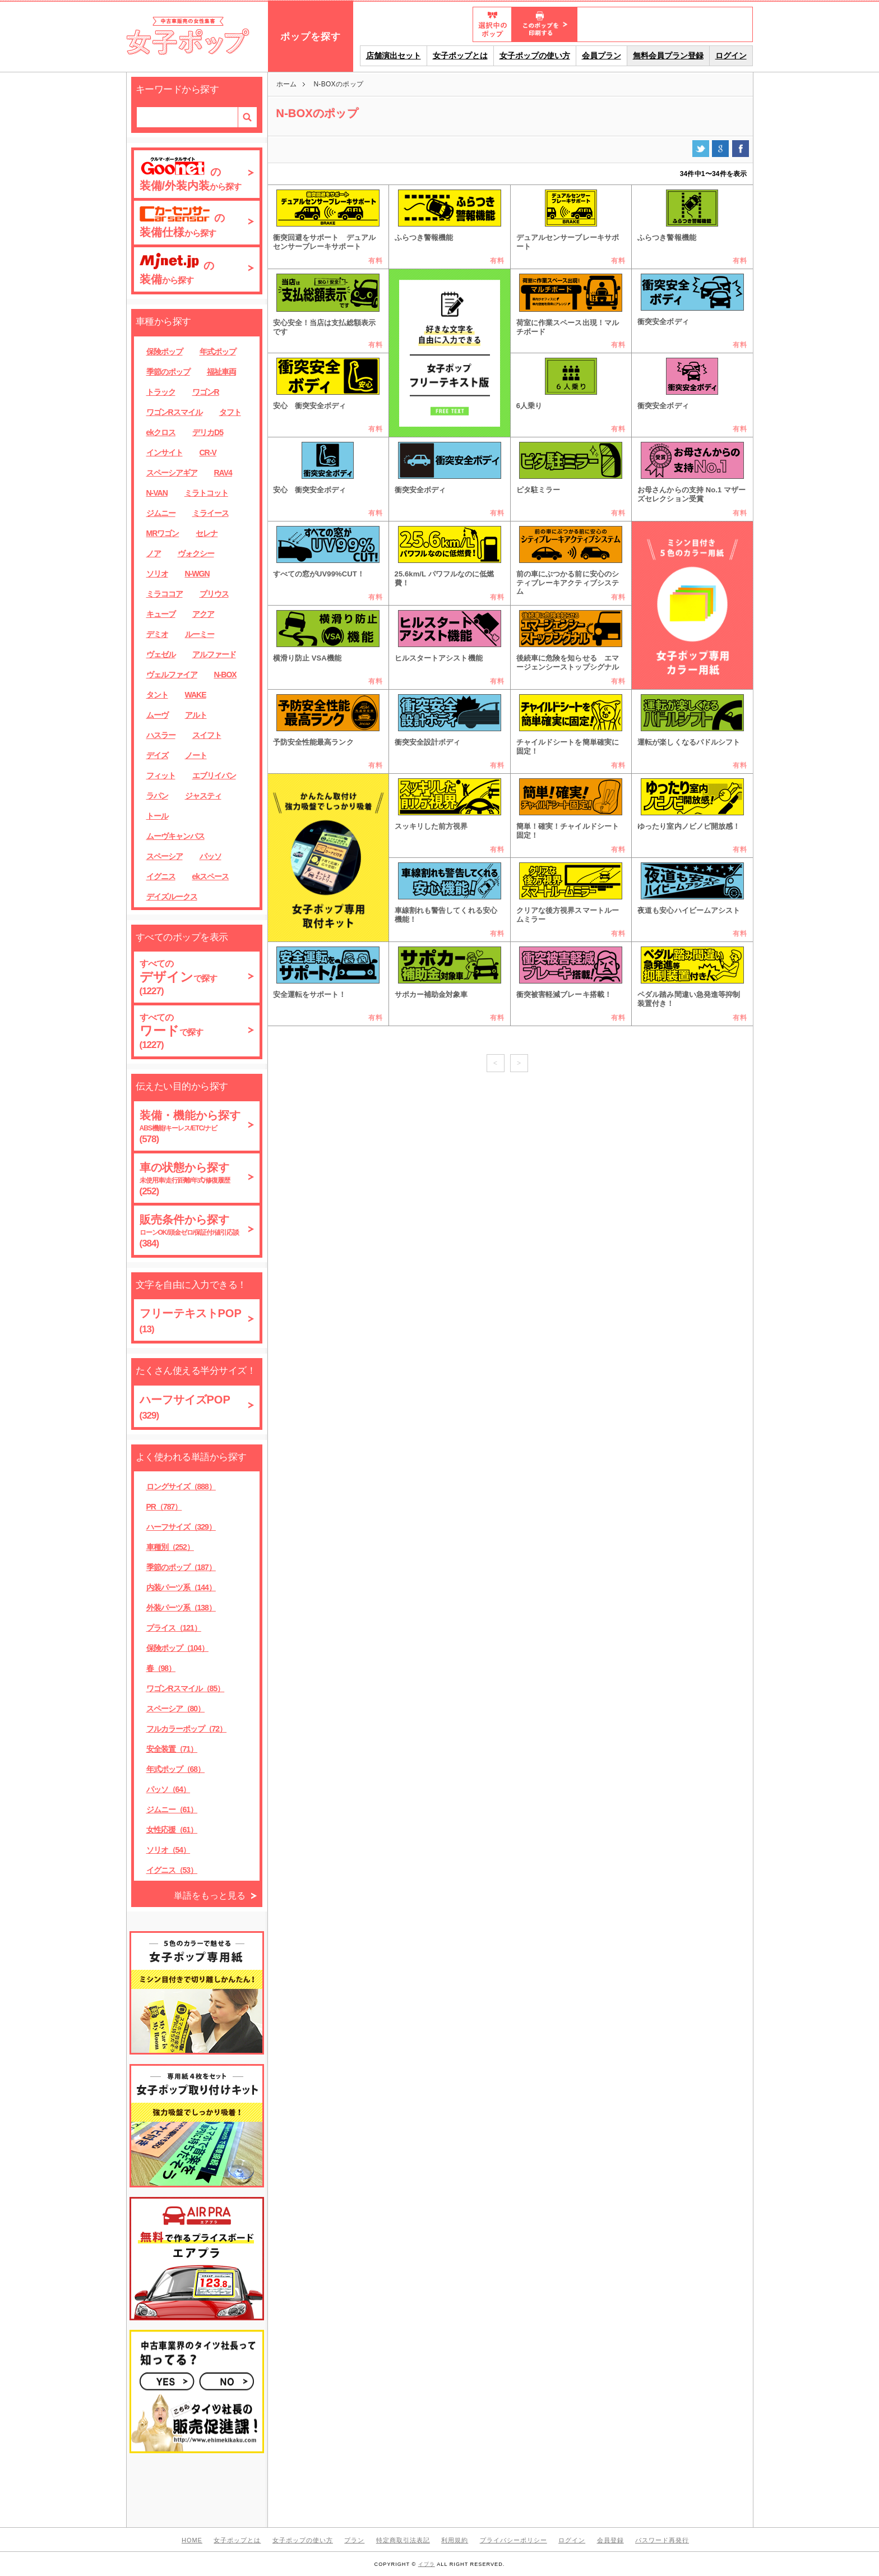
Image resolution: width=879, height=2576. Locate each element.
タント (157, 694)
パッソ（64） (168, 1789)
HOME (192, 2540)
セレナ (207, 533)
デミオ (157, 634)
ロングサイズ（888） (181, 1486)
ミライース (210, 513)
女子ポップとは (460, 55)
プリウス (214, 593)
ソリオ (157, 573)
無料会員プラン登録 (668, 55)
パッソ (210, 856)
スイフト (206, 735)
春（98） (161, 1668)
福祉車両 (221, 371)
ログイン (731, 55)
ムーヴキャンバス (175, 836)
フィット (160, 775)
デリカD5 (207, 432)
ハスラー (160, 735)
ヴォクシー (196, 553)
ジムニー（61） (172, 1809)
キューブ (160, 614)
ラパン (157, 795)
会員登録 (610, 2540)
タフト (230, 412)
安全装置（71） (172, 1748)
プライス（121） (173, 1627)
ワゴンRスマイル (174, 412)
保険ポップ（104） (177, 1648)
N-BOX (225, 674)
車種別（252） (170, 1547)
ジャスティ (203, 795)
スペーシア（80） (175, 1708)
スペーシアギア (171, 472)
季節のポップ (168, 371)
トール (157, 815)
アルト (196, 714)
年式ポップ (218, 351)
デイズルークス (171, 896)
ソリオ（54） (168, 1849)
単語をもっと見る (210, 1895)
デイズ (157, 755)
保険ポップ (164, 351)
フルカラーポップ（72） (186, 1728)
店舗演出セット (393, 55)
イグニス (160, 876)
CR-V (208, 452)
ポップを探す (310, 36)
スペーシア (164, 856)
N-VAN (157, 492)
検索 (247, 117)
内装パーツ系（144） (181, 1587)
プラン (354, 2540)
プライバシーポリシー (513, 2540)
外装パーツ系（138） (181, 1607)
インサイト (164, 452)
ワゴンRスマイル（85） (185, 1688)
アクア (203, 614)
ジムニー (160, 513)
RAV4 (223, 472)
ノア (153, 553)
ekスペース (210, 876)
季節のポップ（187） (181, 1567)
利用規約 (454, 2540)
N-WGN (197, 573)
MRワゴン (162, 533)
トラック (160, 391)
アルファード (214, 654)
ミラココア (164, 593)
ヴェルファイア (171, 674)
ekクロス (161, 432)
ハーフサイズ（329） (181, 1526)
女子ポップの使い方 (534, 55)
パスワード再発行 (662, 2540)
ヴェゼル (160, 654)
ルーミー (199, 634)
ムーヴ (157, 714)
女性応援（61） (172, 1829)
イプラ (426, 2564)
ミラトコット (206, 492)
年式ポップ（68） (175, 1769)
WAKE (195, 694)
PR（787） (164, 1506)
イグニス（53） (172, 1870)
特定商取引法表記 (403, 2540)
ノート (196, 755)
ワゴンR (205, 391)
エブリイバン (214, 775)
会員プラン (601, 55)
